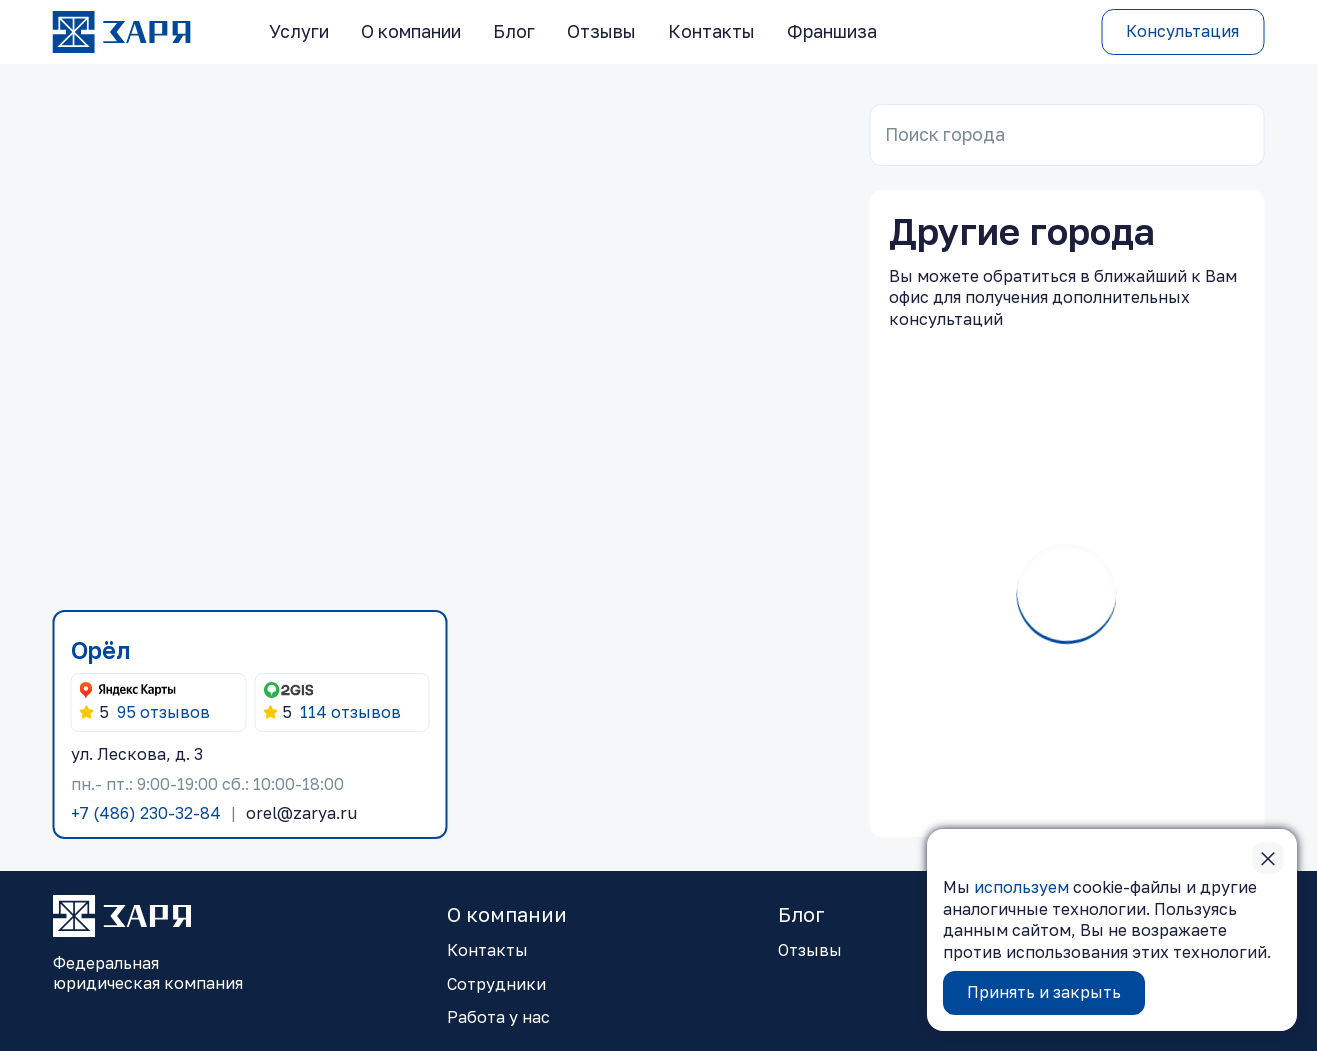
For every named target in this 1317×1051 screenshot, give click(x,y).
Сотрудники (496, 984)
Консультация (1182, 31)
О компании (411, 31)
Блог (514, 31)
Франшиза (832, 31)
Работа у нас (498, 1017)
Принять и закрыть (1044, 992)
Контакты (711, 31)
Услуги (299, 31)
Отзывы (601, 31)
